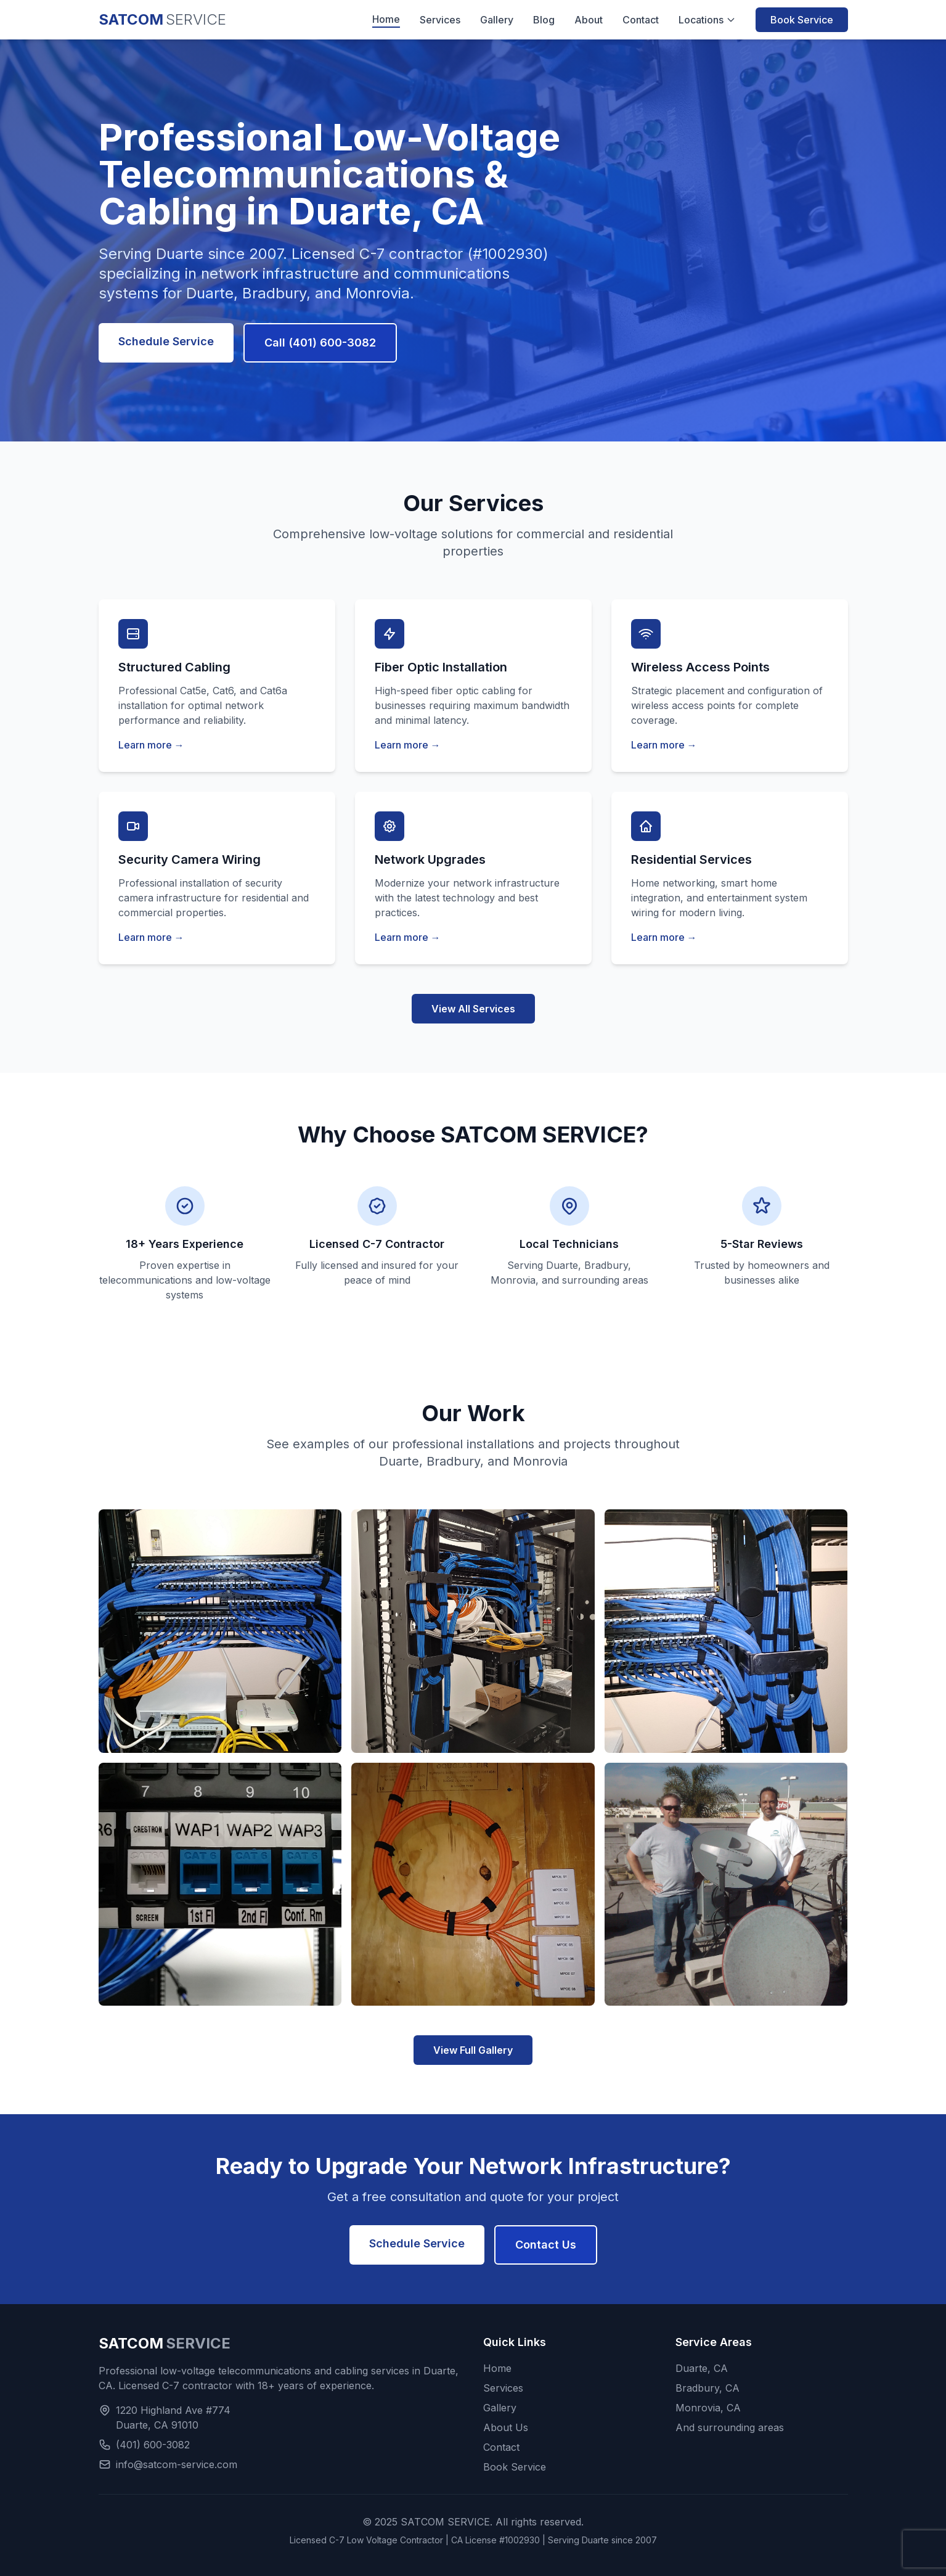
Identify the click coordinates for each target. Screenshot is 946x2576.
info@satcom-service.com (176, 2464)
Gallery (496, 20)
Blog (544, 20)
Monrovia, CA (708, 2408)
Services (440, 20)
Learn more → (151, 745)
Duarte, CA (701, 2368)
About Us (505, 2427)
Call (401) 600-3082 (320, 342)
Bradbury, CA (707, 2388)
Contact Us (545, 2244)
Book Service (801, 20)
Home (386, 19)
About (588, 20)
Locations (707, 20)
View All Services (473, 1009)
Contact (640, 20)
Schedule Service (166, 341)
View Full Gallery (473, 2050)
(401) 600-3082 (153, 2445)
